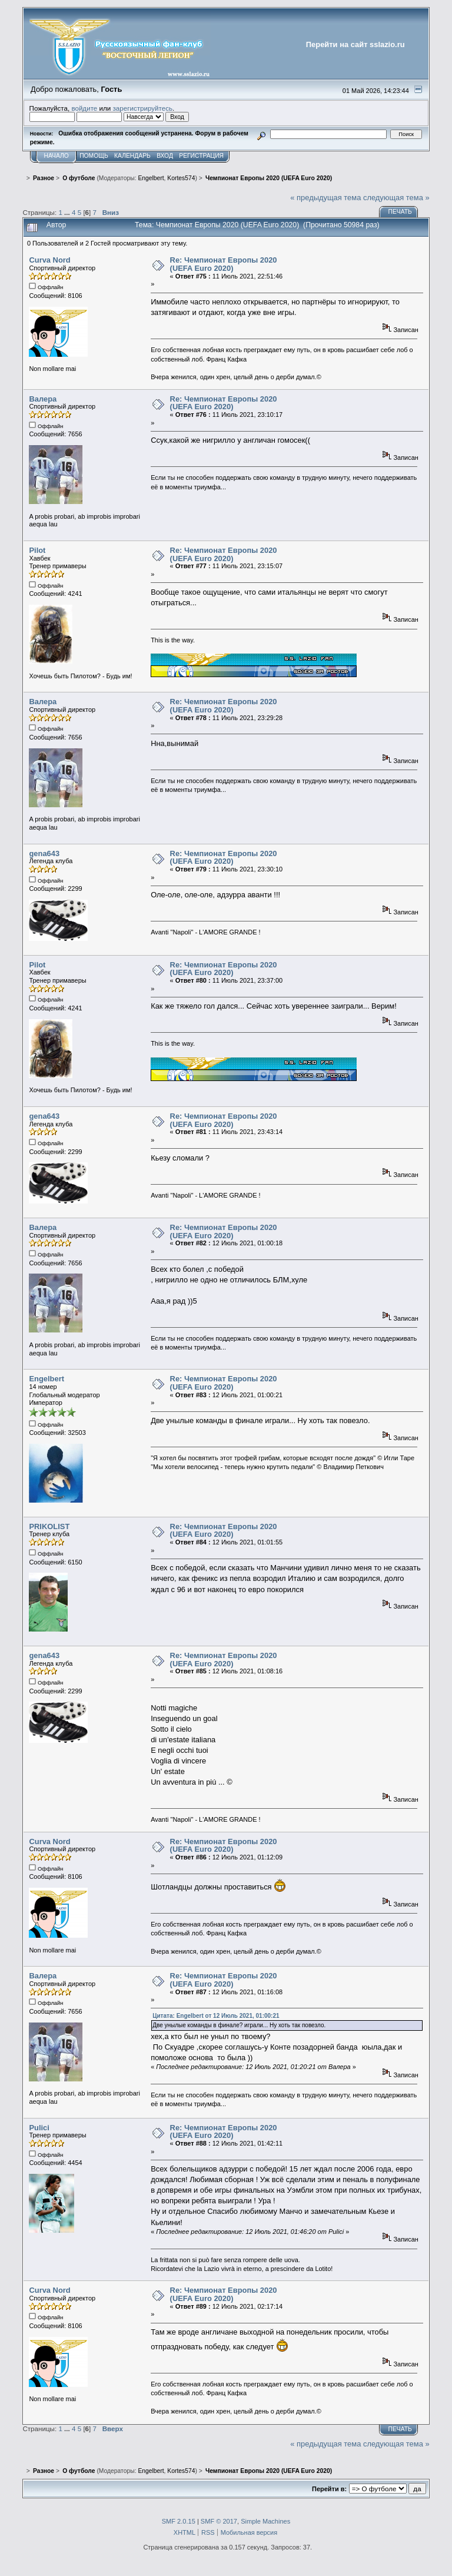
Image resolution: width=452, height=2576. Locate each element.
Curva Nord (49, 260)
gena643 (44, 853)
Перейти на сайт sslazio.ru (355, 44)
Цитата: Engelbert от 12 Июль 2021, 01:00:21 (215, 2016)
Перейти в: (329, 2488)
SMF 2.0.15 (178, 2521)
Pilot (37, 550)
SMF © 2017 (219, 2521)
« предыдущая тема (325, 197)
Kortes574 (181, 178)
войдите (84, 108)
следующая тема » (396, 197)
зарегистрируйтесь (142, 108)
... (68, 212)
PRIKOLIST (49, 1526)
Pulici (39, 2127)
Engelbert (151, 178)
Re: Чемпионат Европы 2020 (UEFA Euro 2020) (223, 264)
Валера (42, 398)
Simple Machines (265, 2521)
